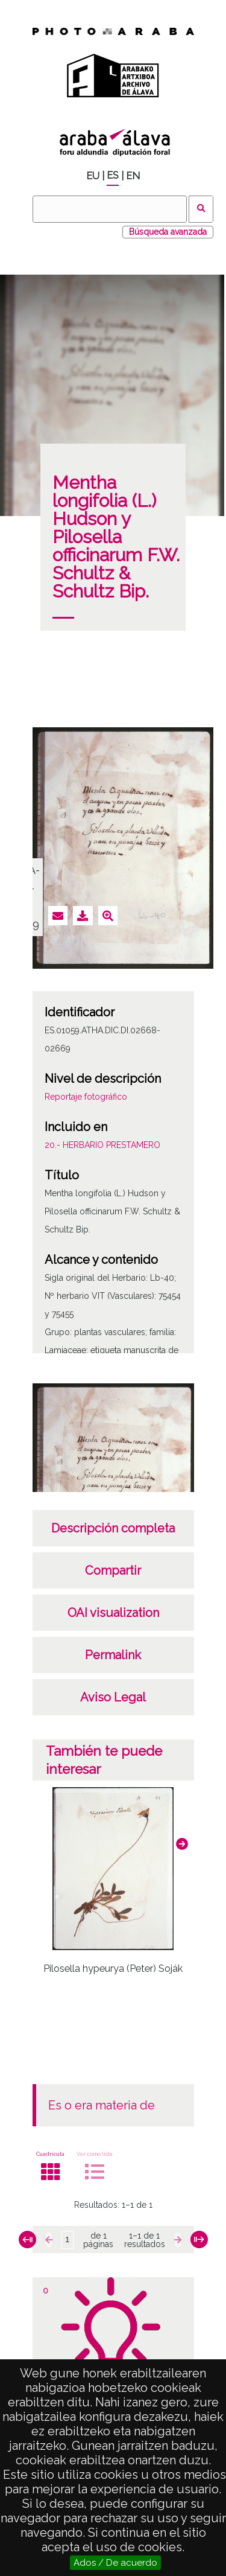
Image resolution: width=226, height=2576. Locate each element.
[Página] (67, 2240)
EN (133, 176)
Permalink (113, 1655)
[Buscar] (110, 209)
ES (113, 175)
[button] (182, 1844)
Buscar (201, 209)
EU (92, 176)
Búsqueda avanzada (168, 232)
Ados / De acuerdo (115, 2562)
